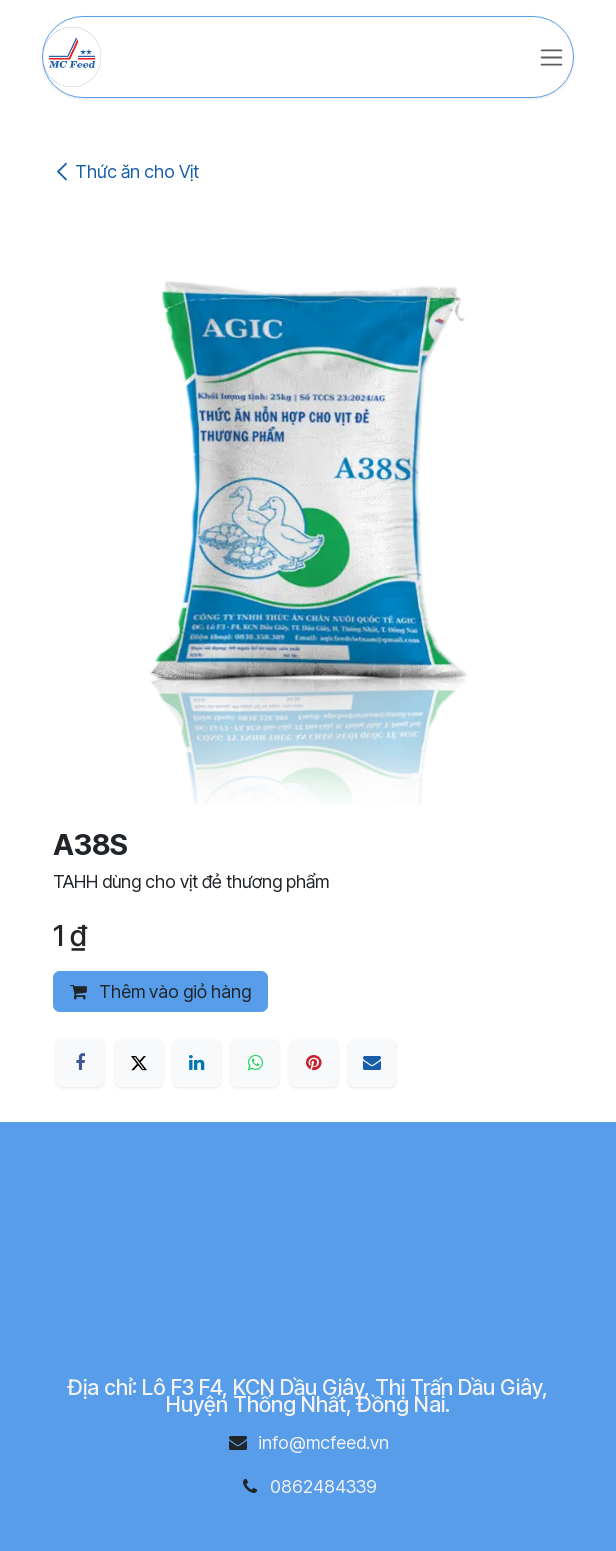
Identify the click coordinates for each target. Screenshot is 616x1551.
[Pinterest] (314, 1063)
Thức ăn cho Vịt (126, 171)
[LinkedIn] (197, 1063)
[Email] (372, 1063)
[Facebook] (80, 1063)
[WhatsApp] (255, 1063)
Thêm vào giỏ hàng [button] (160, 991)
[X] (139, 1063)
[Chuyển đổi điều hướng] (551, 57)
